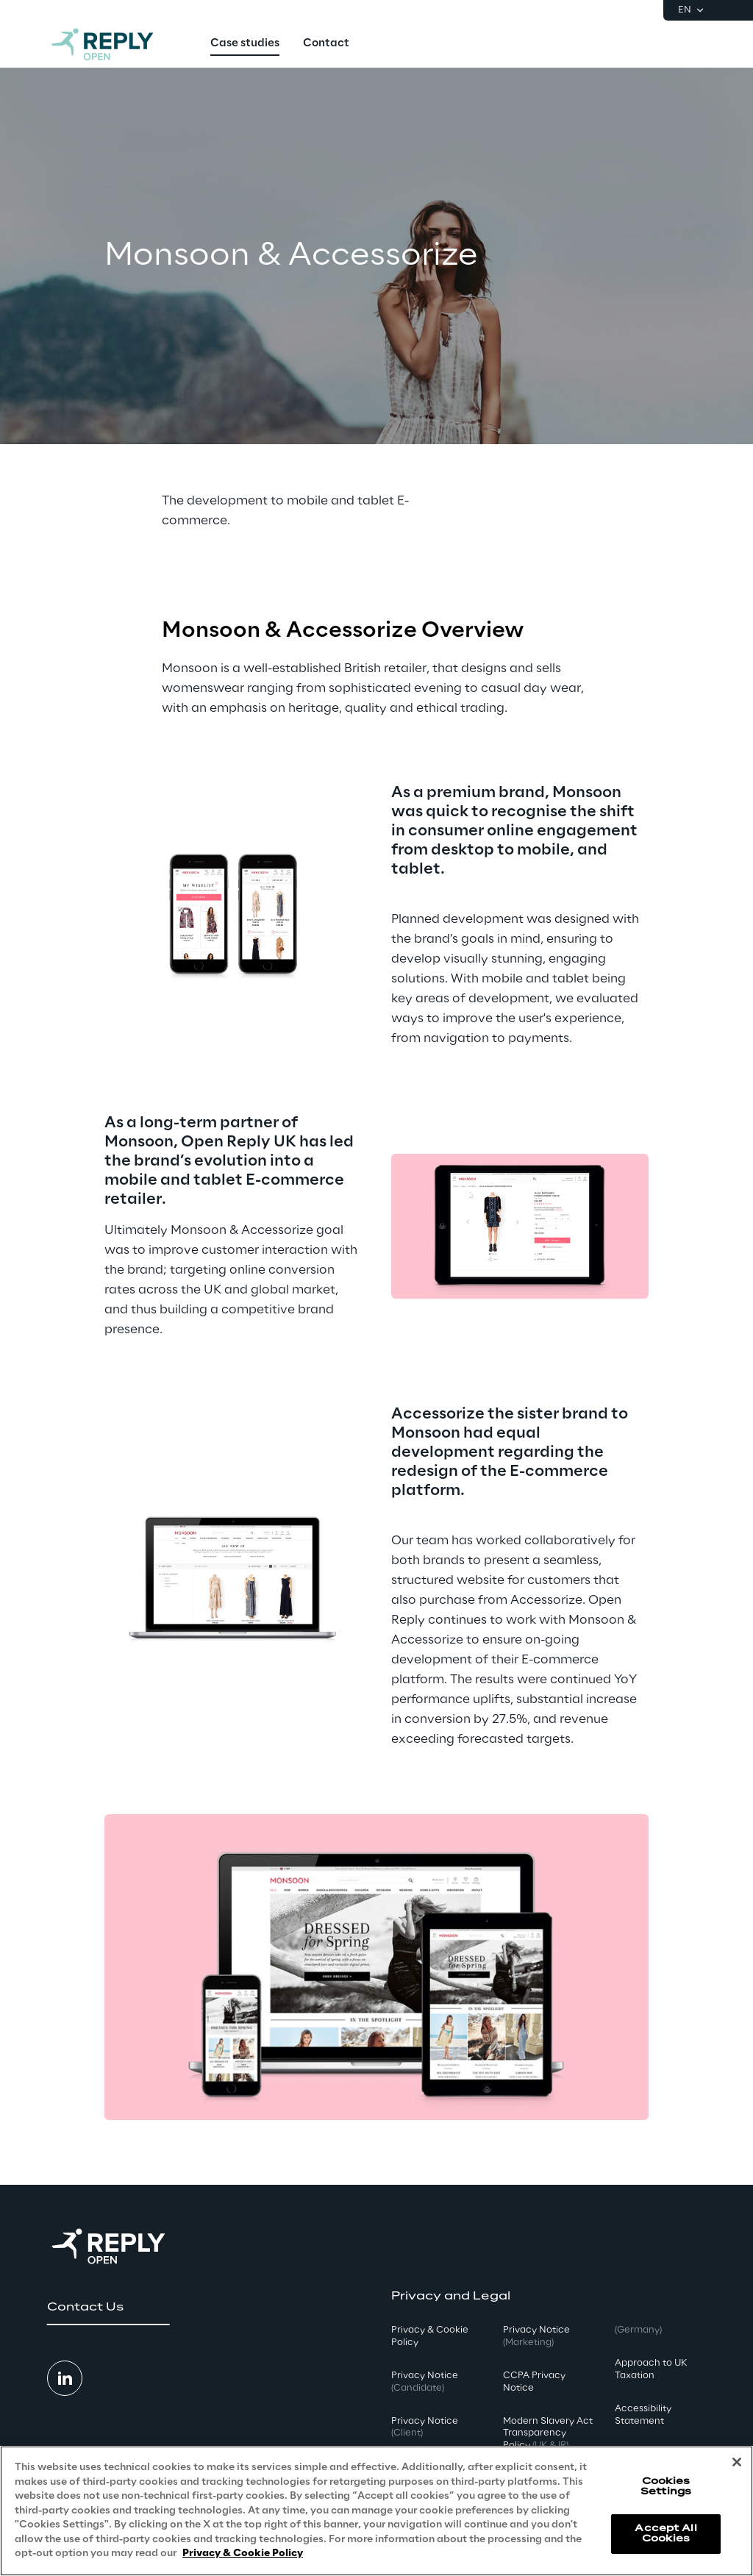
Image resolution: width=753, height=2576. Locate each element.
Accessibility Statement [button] (643, 2415)
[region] (376, 2511)
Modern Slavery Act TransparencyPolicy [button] (548, 2433)
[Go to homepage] (117, 44)
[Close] (737, 2462)
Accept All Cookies (665, 2534)
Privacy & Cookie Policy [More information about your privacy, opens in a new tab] (242, 2553)
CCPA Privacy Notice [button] (534, 2382)
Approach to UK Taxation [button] (651, 2369)
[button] (108, 2307)
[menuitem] (244, 44)
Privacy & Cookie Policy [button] (429, 2336)
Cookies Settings (665, 2487)
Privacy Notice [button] (424, 2382)
